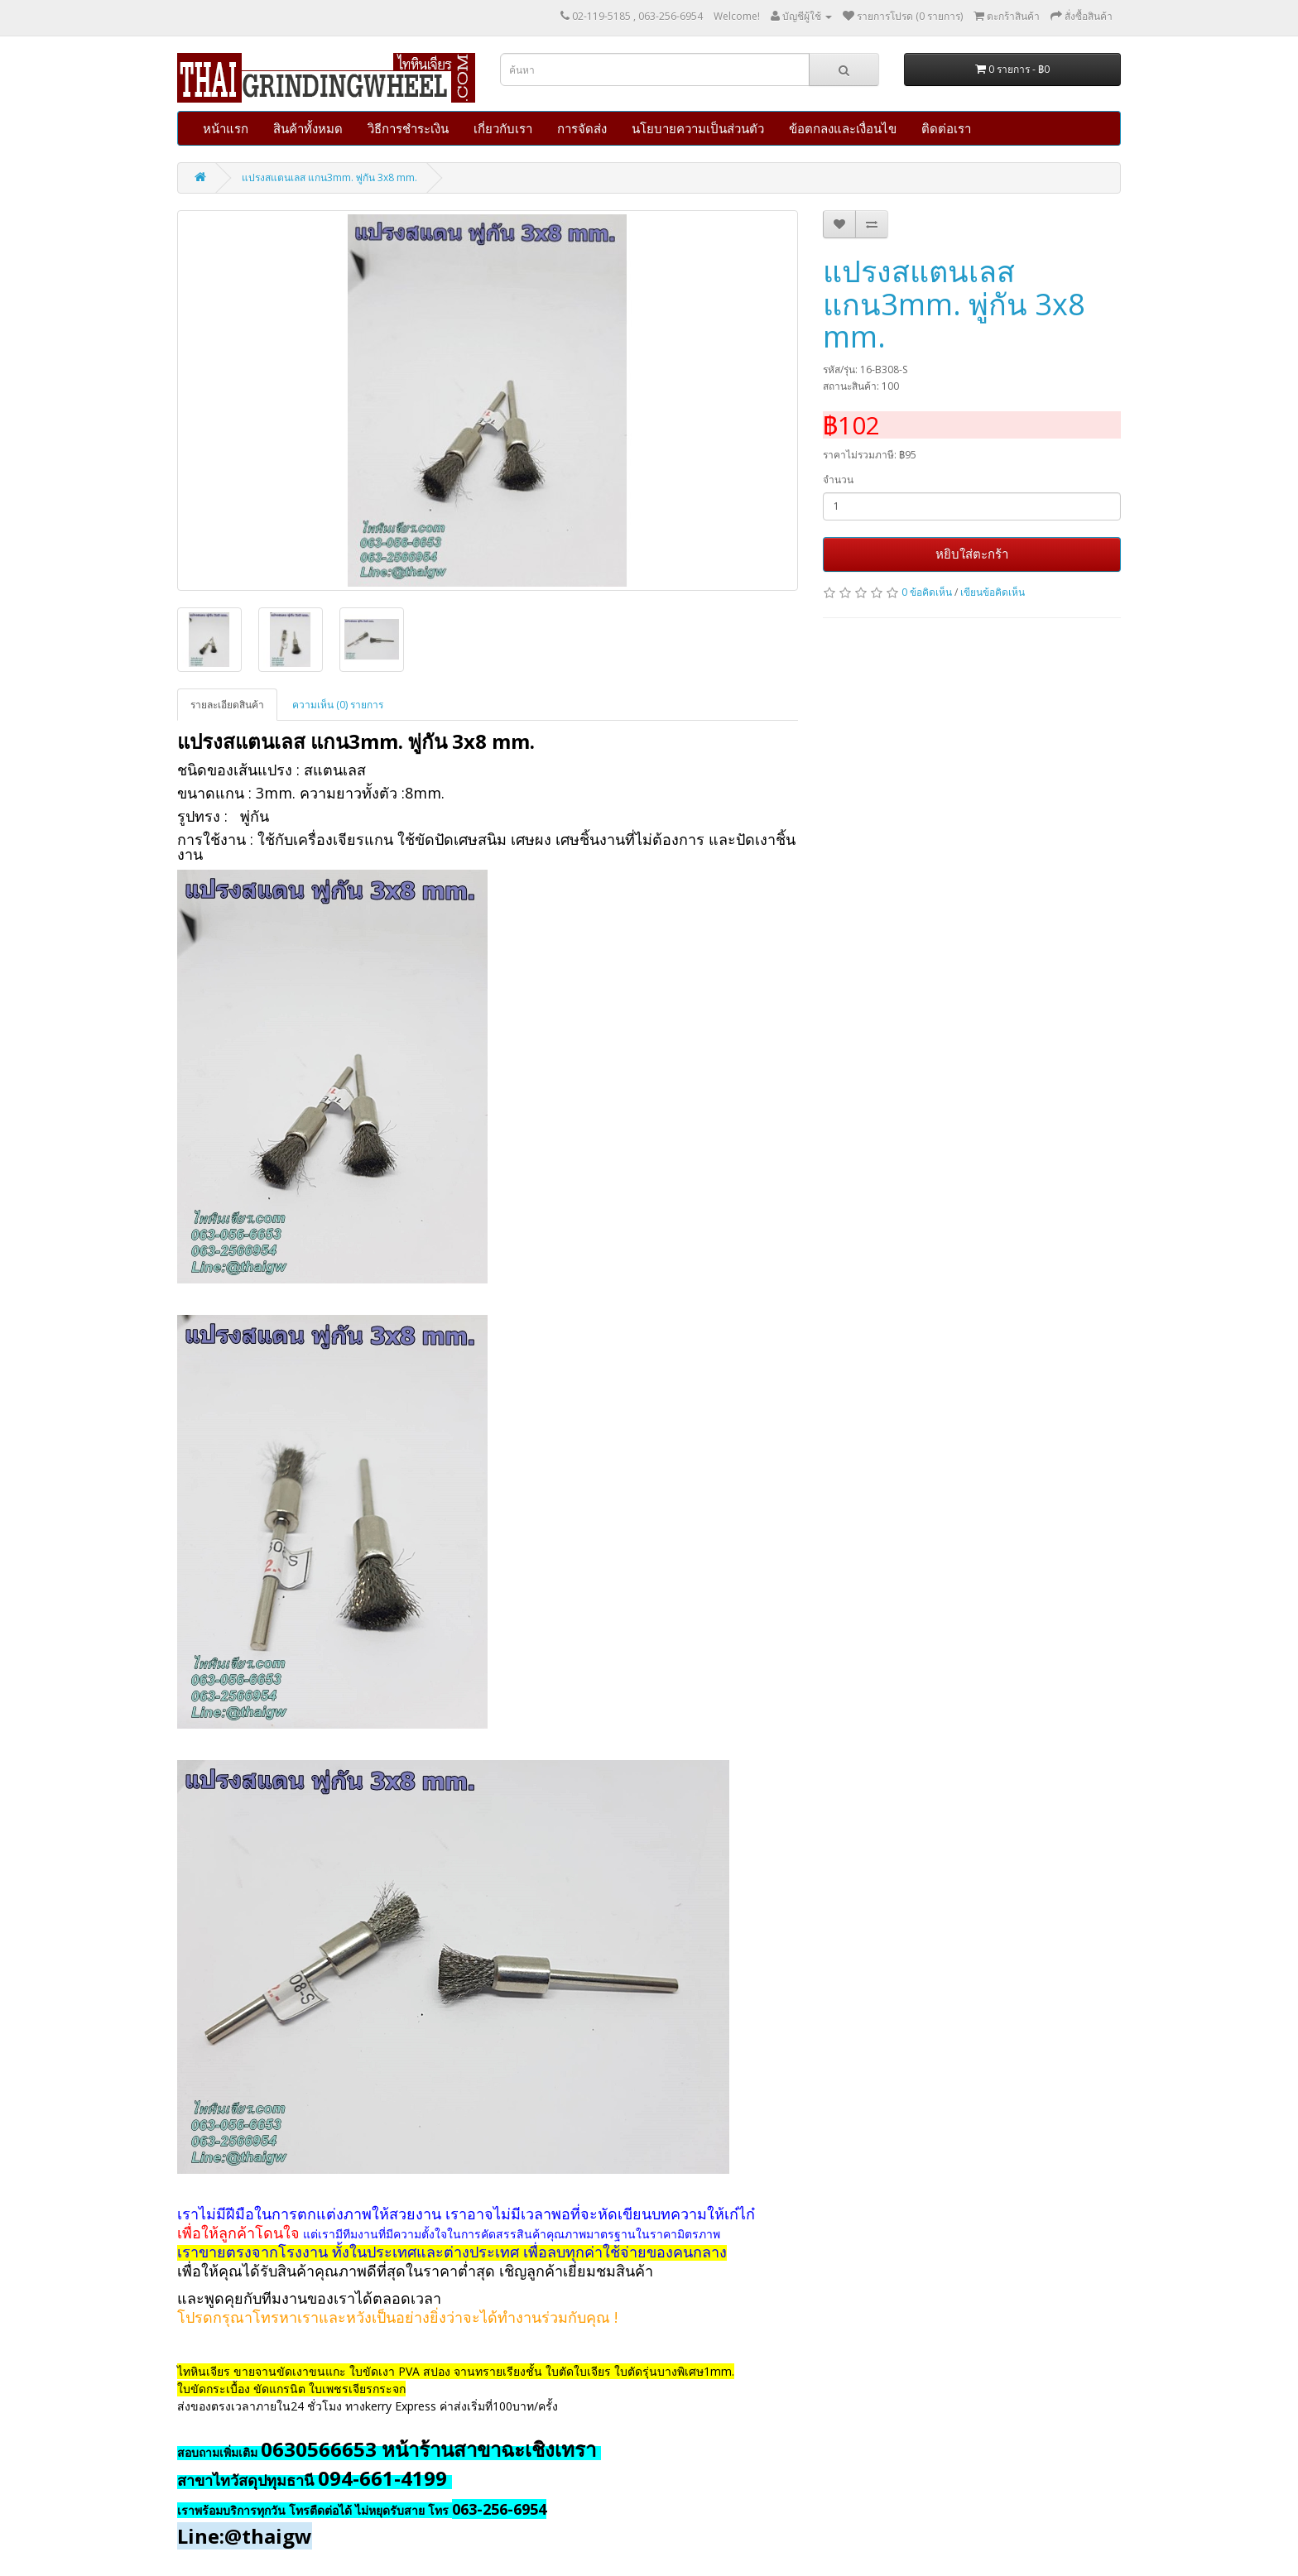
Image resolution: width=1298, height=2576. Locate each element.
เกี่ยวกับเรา (503, 128)
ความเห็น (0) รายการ (337, 705)
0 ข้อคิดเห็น (926, 592)
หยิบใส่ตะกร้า (971, 553)
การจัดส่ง (582, 128)
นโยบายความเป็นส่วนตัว (698, 128)
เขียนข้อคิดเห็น (992, 592)
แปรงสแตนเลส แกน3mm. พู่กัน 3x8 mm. (329, 177)
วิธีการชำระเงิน (408, 128)
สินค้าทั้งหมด (308, 128)
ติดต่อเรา (946, 128)
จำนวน (838, 480)
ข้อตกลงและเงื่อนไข (843, 128)
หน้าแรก (225, 128)
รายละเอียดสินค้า (227, 705)
